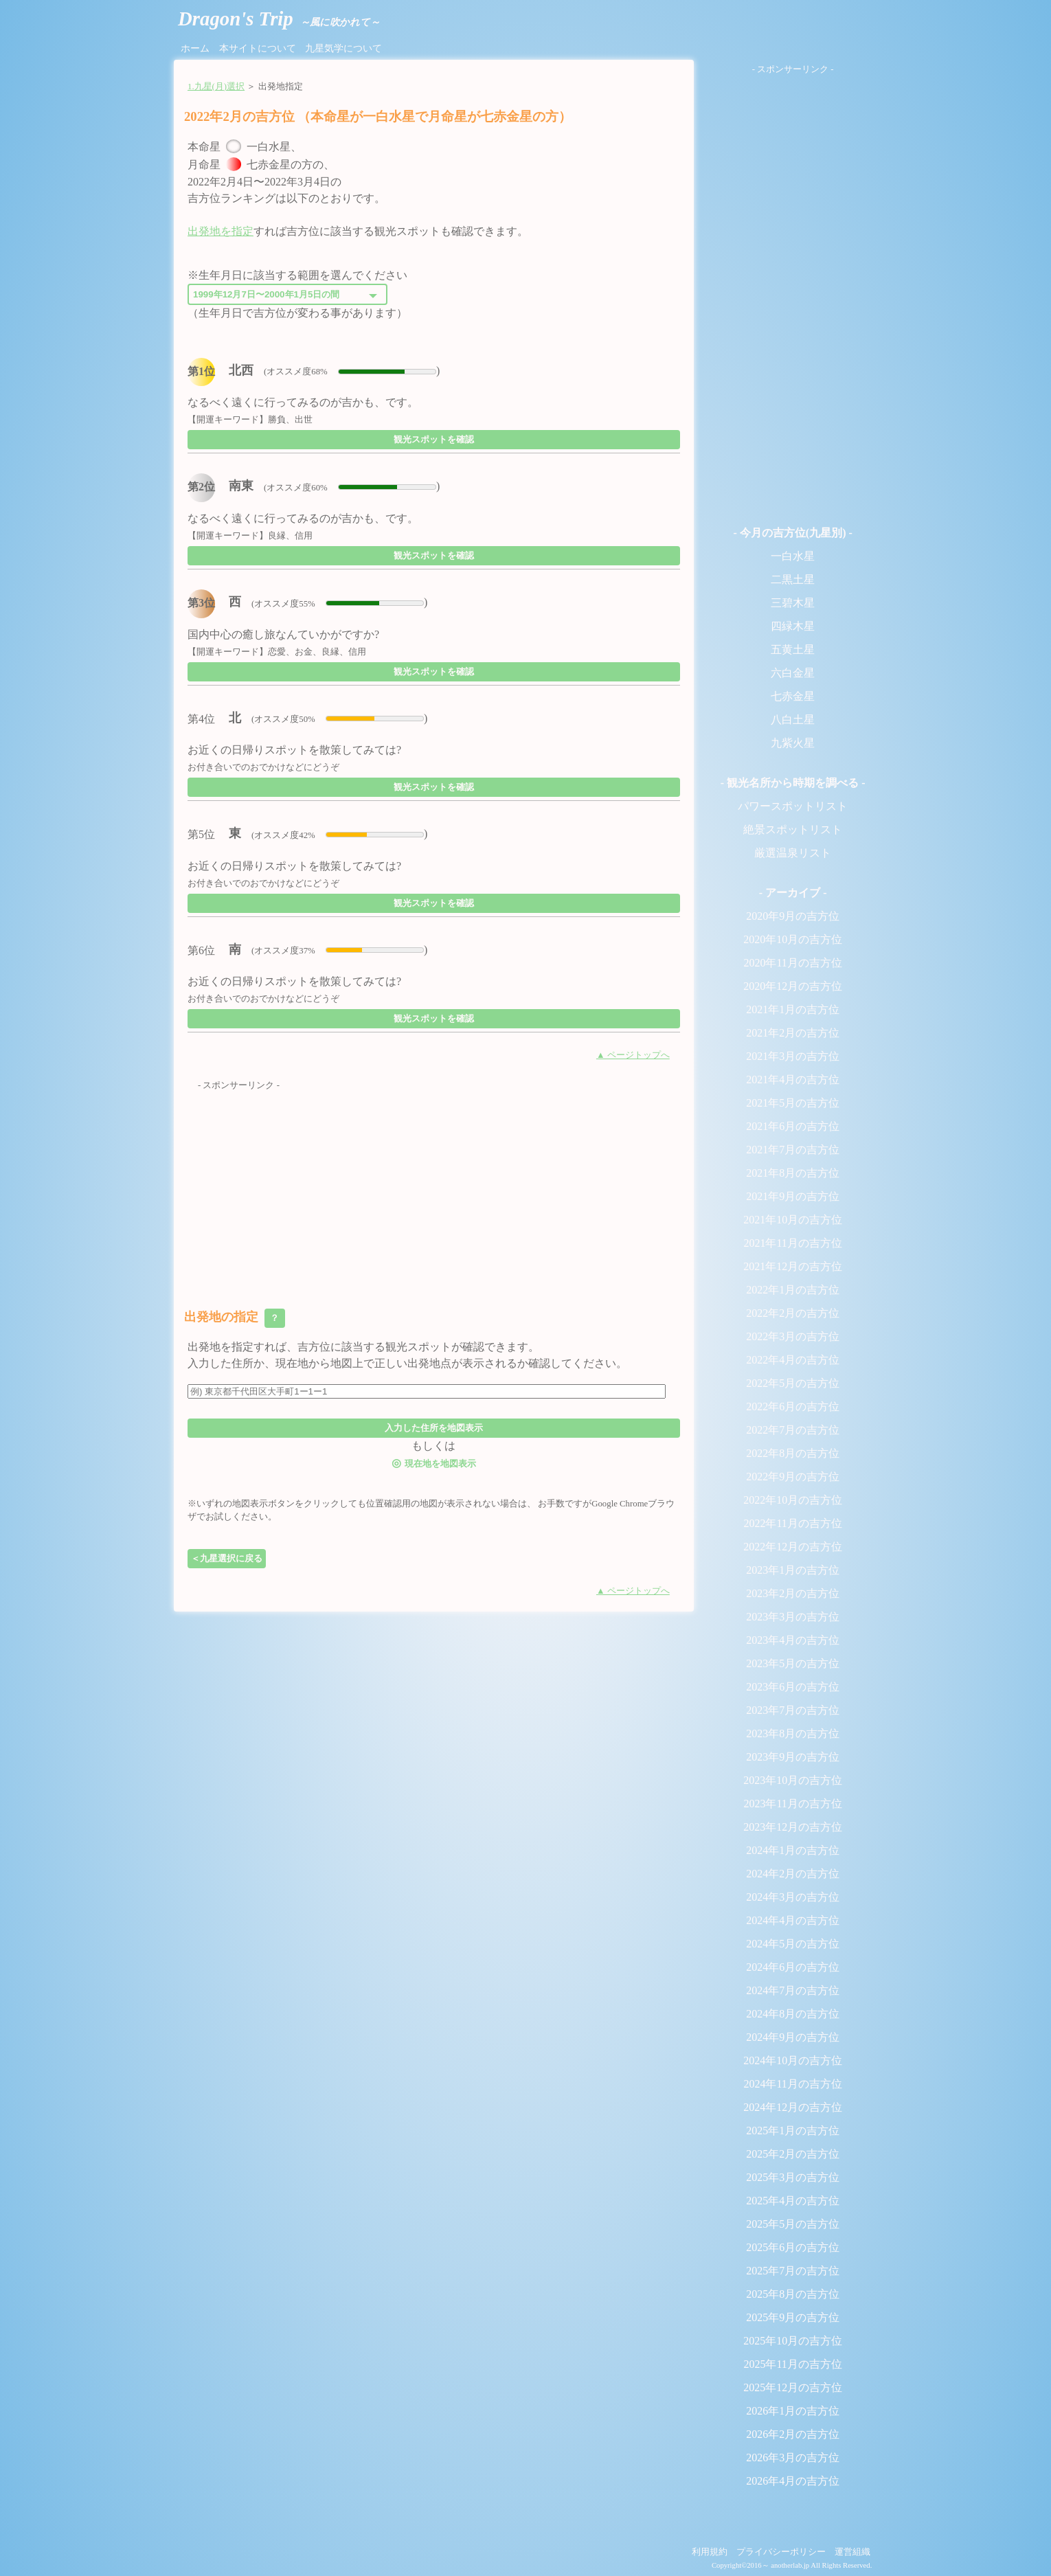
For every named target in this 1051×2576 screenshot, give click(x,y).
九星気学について (343, 48)
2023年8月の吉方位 (792, 1733)
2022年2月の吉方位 (792, 1313)
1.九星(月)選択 (216, 86)
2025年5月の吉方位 (792, 2224)
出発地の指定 (234, 1318)
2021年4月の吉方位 (792, 1079)
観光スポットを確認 (434, 439)
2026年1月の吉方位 (792, 2411)
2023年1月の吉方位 (792, 1570)
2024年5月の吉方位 (792, 1944)
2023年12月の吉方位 (792, 1827)
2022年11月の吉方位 (792, 1523)
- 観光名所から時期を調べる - (793, 783)
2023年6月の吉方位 (792, 1687)
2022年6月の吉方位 (792, 1406)
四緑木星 (793, 626)
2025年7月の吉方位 (792, 2270)
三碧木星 (793, 603)
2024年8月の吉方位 (792, 2014)
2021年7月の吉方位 (792, 1149)
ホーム (195, 48)
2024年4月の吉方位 (792, 1920)
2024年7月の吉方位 (792, 1990)
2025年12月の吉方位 (792, 2387)
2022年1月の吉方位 (792, 1290)
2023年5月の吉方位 (792, 1663)
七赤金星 (793, 696)
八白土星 (793, 719)
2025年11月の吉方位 (792, 2364)
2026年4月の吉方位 (792, 2481)
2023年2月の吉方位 (792, 1593)
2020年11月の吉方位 (792, 963)
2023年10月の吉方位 (792, 1780)
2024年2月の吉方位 (792, 1873)
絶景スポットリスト (792, 829)
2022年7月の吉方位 (792, 1430)
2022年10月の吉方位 (792, 1500)
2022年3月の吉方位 (792, 1336)
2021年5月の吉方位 (792, 1103)
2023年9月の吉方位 (792, 1757)
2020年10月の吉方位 (792, 939)
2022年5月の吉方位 (792, 1383)
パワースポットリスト (793, 806)
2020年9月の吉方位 (792, 916)
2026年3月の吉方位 (792, 2457)
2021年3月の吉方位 (792, 1056)
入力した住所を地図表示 (434, 1428)
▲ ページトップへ (633, 1055)
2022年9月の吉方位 (792, 1476)
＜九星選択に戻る (226, 1558)
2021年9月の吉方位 (792, 1196)
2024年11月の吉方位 (792, 2084)
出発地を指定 (220, 231)
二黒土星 (793, 579)
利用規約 (709, 2552)
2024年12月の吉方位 (792, 2107)
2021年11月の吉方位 (792, 1243)
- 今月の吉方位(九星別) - (792, 533)
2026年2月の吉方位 (792, 2434)
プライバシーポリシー (781, 2552)
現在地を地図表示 (433, 1463)
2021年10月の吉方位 (792, 1219)
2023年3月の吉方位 (792, 1617)
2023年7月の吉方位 (792, 1710)
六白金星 (793, 673)
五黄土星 (793, 649)
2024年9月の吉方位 (792, 2037)
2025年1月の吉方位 (792, 2130)
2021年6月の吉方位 (792, 1126)
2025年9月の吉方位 (792, 2317)
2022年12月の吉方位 (792, 1546)
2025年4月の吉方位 (792, 2200)
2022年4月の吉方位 (792, 1360)
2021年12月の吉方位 (792, 1266)
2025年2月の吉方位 (792, 2154)
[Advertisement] (434, 1188)
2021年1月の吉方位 (792, 1009)
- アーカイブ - (793, 893)
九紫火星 (793, 743)
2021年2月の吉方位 (792, 1033)
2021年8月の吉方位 (792, 1173)
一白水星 (793, 556)
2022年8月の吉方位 (792, 1453)
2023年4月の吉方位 (792, 1640)
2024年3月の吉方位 (792, 1897)
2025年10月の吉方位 (792, 2341)
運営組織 (852, 2552)
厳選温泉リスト (792, 853)
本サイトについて (257, 48)
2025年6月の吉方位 (792, 2247)
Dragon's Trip (279, 19)
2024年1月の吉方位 (792, 1850)
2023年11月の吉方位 (792, 1803)
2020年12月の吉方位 (792, 986)
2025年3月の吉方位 (792, 2177)
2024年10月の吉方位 (792, 2060)
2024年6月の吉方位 (792, 1967)
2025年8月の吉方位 (792, 2294)
